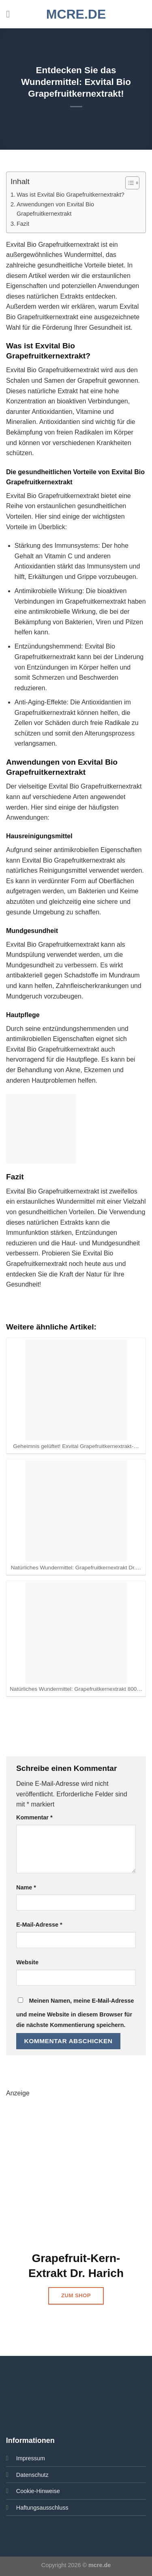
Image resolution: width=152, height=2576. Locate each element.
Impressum (30, 2458)
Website (27, 1962)
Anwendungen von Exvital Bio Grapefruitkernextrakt (55, 209)
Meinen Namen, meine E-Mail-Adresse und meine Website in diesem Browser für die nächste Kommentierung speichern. (75, 2012)
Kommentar (34, 1817)
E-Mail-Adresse (39, 1924)
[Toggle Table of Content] (128, 183)
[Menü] (11, 14)
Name (26, 1887)
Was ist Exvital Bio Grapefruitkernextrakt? (70, 194)
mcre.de (76, 14)
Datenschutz (32, 2475)
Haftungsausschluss (42, 2507)
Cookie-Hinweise (38, 2491)
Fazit (23, 223)
